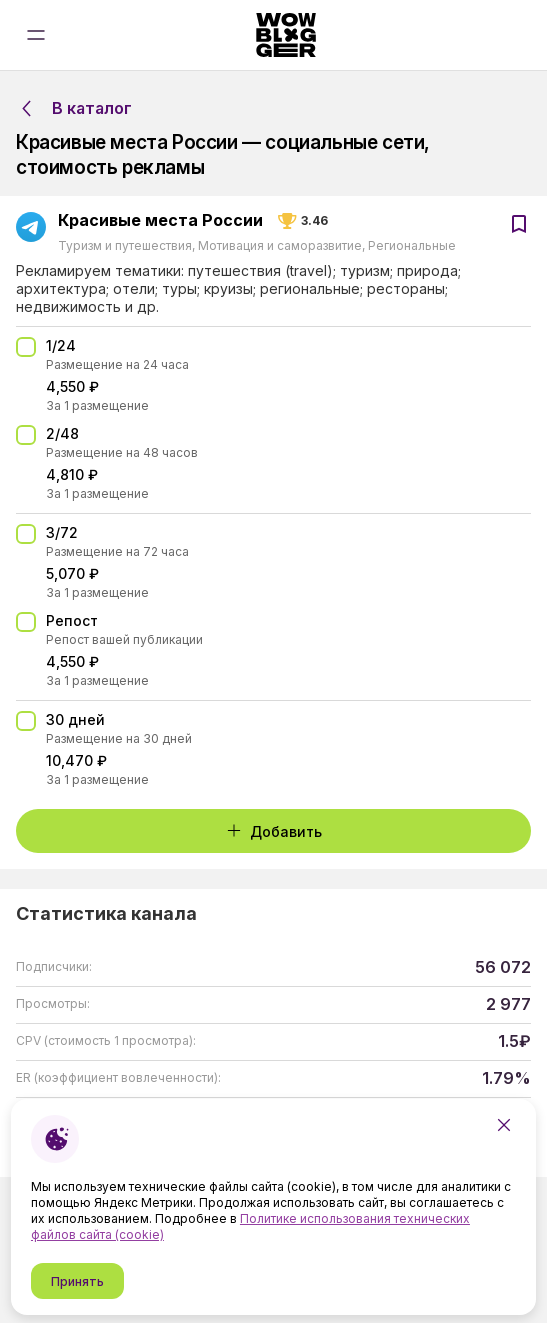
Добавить (274, 831)
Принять (77, 1281)
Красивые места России (160, 221)
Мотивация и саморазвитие (280, 245)
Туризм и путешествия (126, 245)
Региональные (410, 245)
